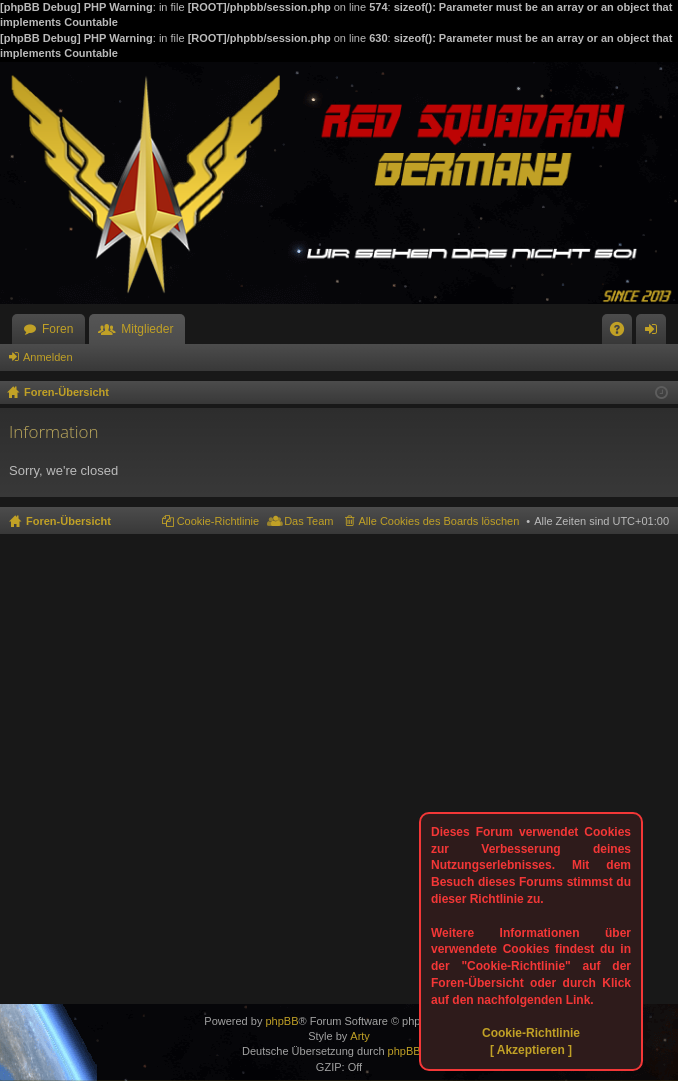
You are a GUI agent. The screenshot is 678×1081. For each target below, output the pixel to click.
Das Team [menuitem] (308, 521)
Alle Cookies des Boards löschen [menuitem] (439, 521)
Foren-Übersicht (68, 521)
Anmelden (48, 357)
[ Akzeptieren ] (531, 1050)
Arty (360, 1036)
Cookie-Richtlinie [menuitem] (218, 521)
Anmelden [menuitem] (655, 333)
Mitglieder (147, 329)
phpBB (281, 1021)
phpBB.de (412, 1051)
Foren (57, 329)
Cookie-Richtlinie (531, 1033)
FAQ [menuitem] (623, 333)
